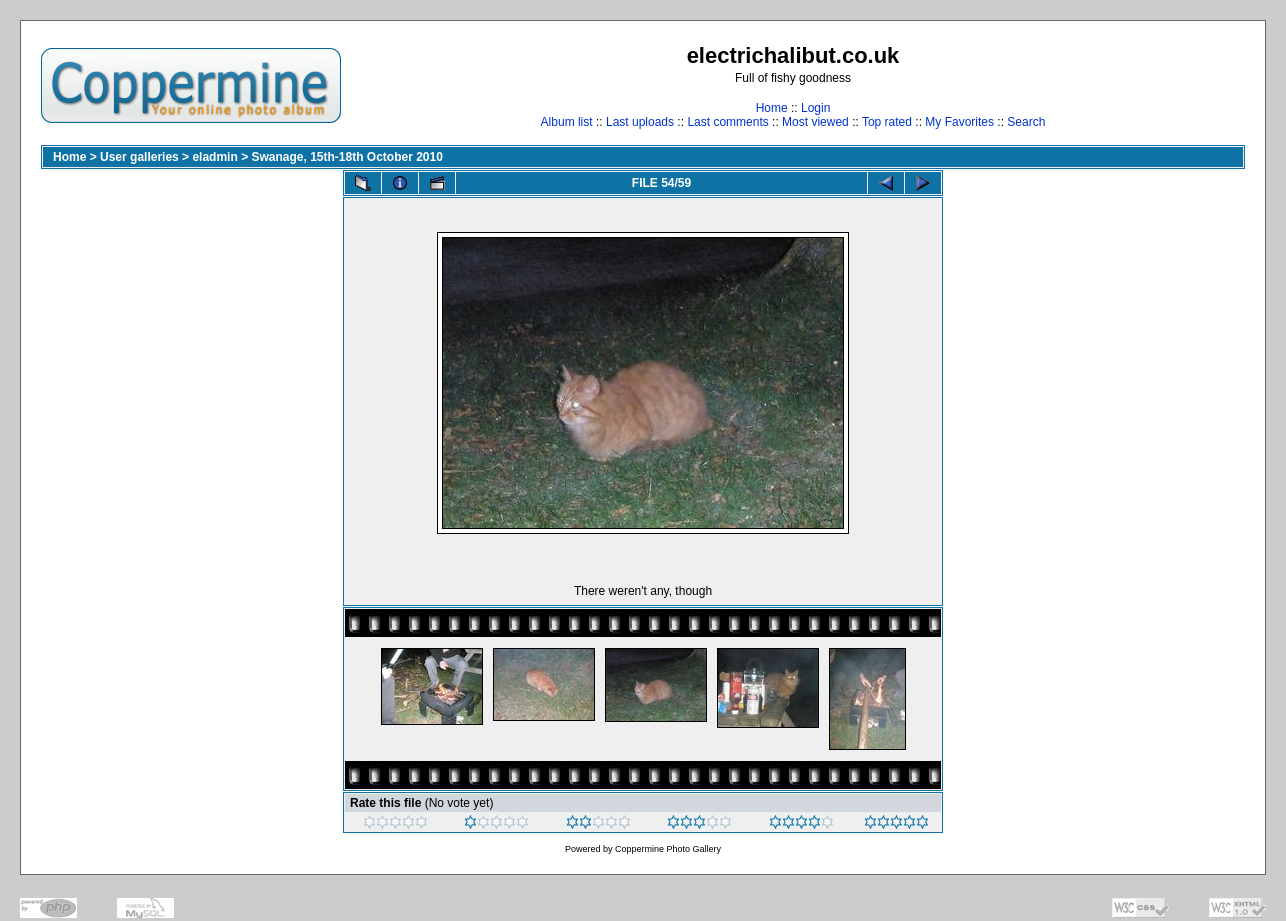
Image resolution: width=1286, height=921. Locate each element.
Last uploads (640, 122)
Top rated (887, 122)
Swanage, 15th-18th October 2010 (346, 157)
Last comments (727, 122)
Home (772, 108)
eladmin (214, 157)
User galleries (139, 157)
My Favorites (959, 122)
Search (1026, 122)
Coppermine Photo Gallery (668, 849)
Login (815, 108)
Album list (567, 122)
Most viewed (815, 122)
